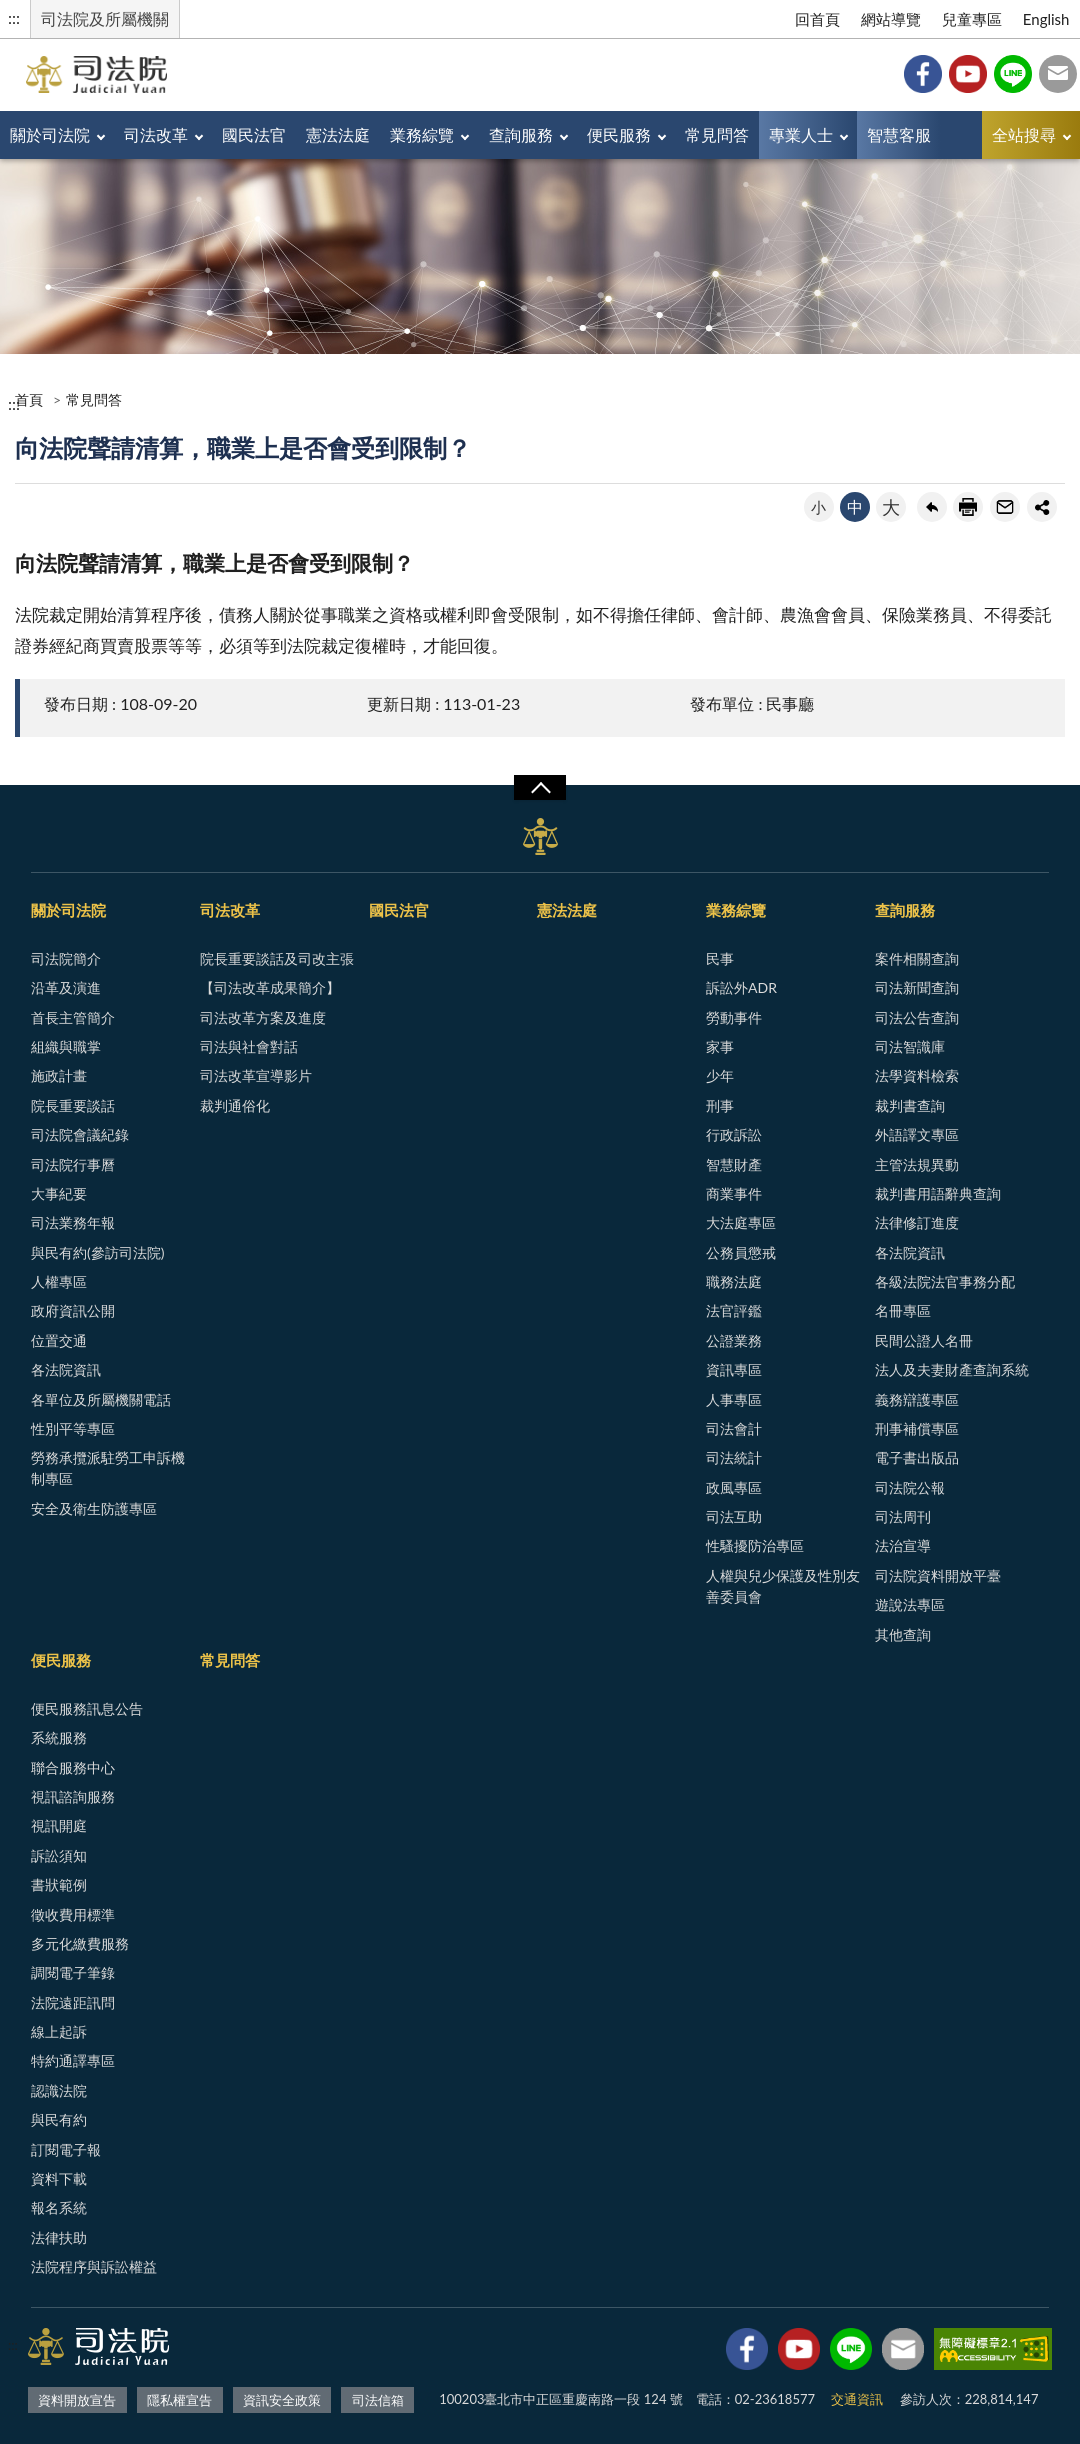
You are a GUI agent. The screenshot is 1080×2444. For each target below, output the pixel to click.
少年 (720, 1075)
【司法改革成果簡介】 (270, 987)
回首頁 (817, 19)
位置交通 (59, 1340)
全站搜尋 (1024, 134)
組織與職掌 (66, 1046)
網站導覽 (891, 19)
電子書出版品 (917, 1457)
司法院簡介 (66, 958)
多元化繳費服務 (80, 1943)
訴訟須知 (59, 1855)
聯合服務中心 (73, 1767)
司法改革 (156, 134)
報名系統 (59, 2207)
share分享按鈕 (1042, 507)
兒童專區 (972, 19)
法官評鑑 (734, 1310)
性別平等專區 (73, 1428)
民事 (720, 958)
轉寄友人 (1005, 507)
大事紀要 (59, 1193)
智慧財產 (734, 1164)
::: (14, 17)
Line (1013, 74)
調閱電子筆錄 (73, 1972)
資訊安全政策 (282, 2400)
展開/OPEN (540, 788)
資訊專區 (734, 1369)
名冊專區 (903, 1310)
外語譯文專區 (917, 1134)
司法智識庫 (910, 1046)
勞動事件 (734, 1017)
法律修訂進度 (917, 1222)
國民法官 (254, 134)
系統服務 (59, 1737)
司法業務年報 (73, 1222)
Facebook (923, 74)
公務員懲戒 (741, 1252)
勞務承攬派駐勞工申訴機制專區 (108, 1468)
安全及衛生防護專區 (94, 1508)
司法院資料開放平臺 (938, 1575)
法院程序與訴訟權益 (94, 2266)
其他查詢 (903, 1634)
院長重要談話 (73, 1105)
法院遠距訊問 (73, 2002)
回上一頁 (932, 507)
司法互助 (734, 1516)
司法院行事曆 (73, 1164)
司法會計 (734, 1428)
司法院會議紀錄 (80, 1134)
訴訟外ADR (741, 987)
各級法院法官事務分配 (945, 1281)
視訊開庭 (59, 1825)
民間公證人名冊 (924, 1340)
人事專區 (734, 1399)
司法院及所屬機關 (105, 18)
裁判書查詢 (910, 1105)
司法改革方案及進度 (263, 1017)
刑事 (720, 1105)
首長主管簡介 (73, 1017)
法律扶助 (59, 2237)
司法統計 (734, 1457)
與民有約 (59, 2119)
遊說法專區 (910, 1604)
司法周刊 (903, 1516)
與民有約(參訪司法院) (97, 1252)
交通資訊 (857, 2399)
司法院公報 (910, 1487)
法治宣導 (903, 1545)
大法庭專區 (741, 1222)
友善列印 (968, 507)
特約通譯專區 (73, 2060)
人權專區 (59, 1281)
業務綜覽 (422, 134)
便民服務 (619, 134)
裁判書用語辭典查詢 (938, 1193)
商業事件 (734, 1193)
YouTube (968, 74)
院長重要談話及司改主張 (277, 958)
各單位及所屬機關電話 (101, 1399)
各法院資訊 (66, 1369)
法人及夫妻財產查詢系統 (952, 1369)
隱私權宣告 (179, 2400)
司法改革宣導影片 (256, 1075)
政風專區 (734, 1487)
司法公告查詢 (917, 1017)
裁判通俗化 (235, 1105)
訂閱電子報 (66, 2149)
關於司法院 (50, 134)
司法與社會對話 (249, 1046)
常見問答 (717, 134)
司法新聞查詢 (917, 987)
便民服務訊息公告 (87, 1708)
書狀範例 (59, 1884)
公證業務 (734, 1340)
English (1046, 19)
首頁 (29, 399)
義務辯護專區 (917, 1399)
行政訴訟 (734, 1134)
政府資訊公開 (73, 1310)
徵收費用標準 (73, 1914)
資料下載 (59, 2178)
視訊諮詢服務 (73, 1796)
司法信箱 (1058, 74)
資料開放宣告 (77, 2400)
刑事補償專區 (917, 1428)
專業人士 (801, 134)
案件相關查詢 (917, 958)
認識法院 (59, 2090)
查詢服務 (521, 134)
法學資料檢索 (917, 1075)
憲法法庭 (338, 134)
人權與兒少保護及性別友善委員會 (783, 1586)
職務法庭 (734, 1281)
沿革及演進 (66, 987)
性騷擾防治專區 (755, 1545)
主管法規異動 (917, 1164)
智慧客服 (899, 134)
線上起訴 (59, 2031)
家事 (720, 1046)
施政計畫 (59, 1075)
